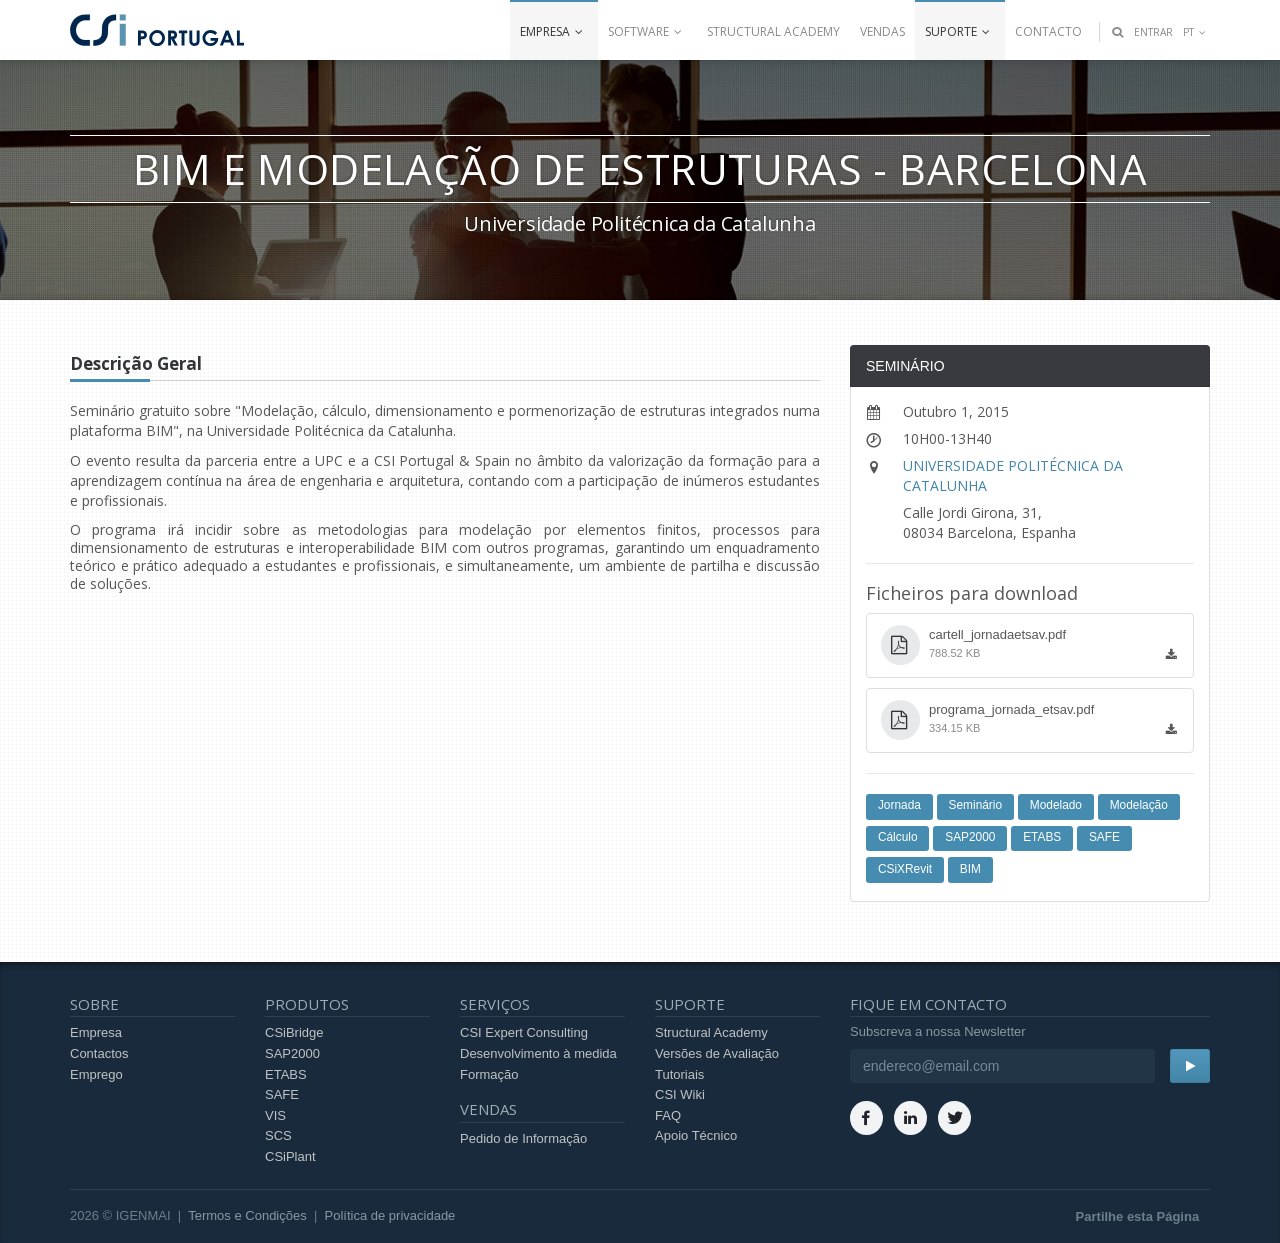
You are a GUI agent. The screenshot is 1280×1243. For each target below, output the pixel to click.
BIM (970, 869)
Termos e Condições (247, 1215)
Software (647, 31)
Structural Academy (773, 31)
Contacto (1048, 31)
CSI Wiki (680, 1094)
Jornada (899, 805)
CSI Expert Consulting (524, 1032)
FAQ (668, 1115)
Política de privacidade (390, 1215)
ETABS (1042, 837)
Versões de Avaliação (717, 1053)
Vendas (882, 31)
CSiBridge (294, 1032)
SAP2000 (970, 837)
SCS (278, 1135)
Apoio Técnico (696, 1135)
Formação (489, 1074)
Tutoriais (679, 1074)
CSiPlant (290, 1156)
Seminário (976, 805)
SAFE (1104, 837)
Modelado (1056, 805)
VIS (275, 1115)
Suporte (960, 31)
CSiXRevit (905, 869)
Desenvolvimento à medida (538, 1053)
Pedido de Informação (523, 1138)
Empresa (554, 31)
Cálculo (898, 837)
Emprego (96, 1074)
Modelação (1139, 805)
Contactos (99, 1053)
